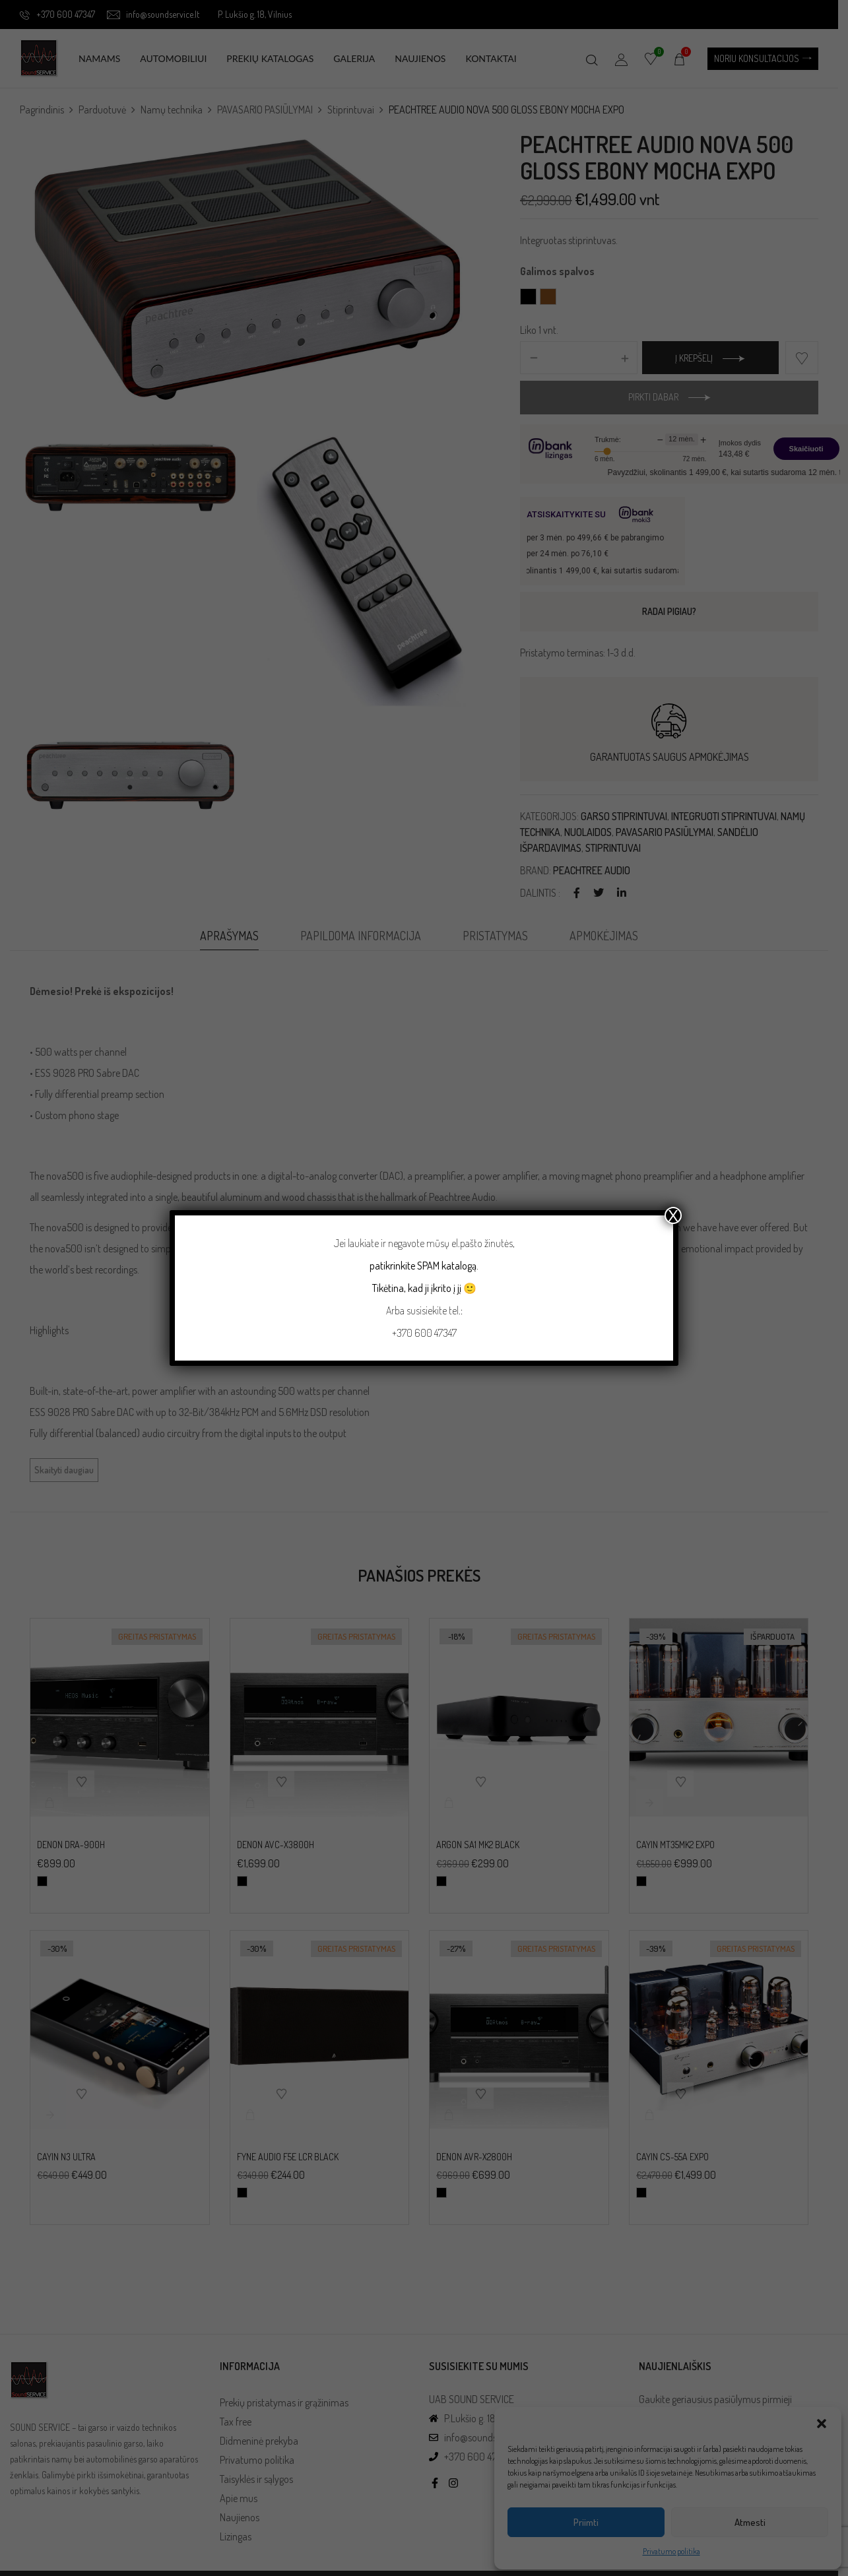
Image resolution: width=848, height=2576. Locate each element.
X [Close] (673, 1215)
